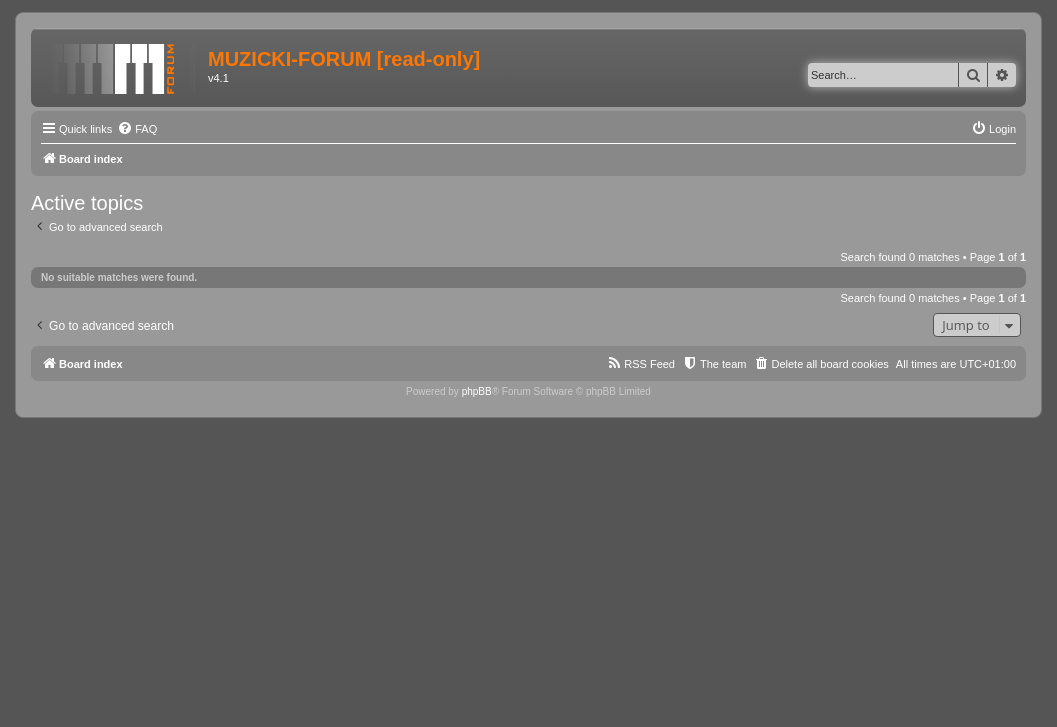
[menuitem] (137, 129)
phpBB (477, 391)
